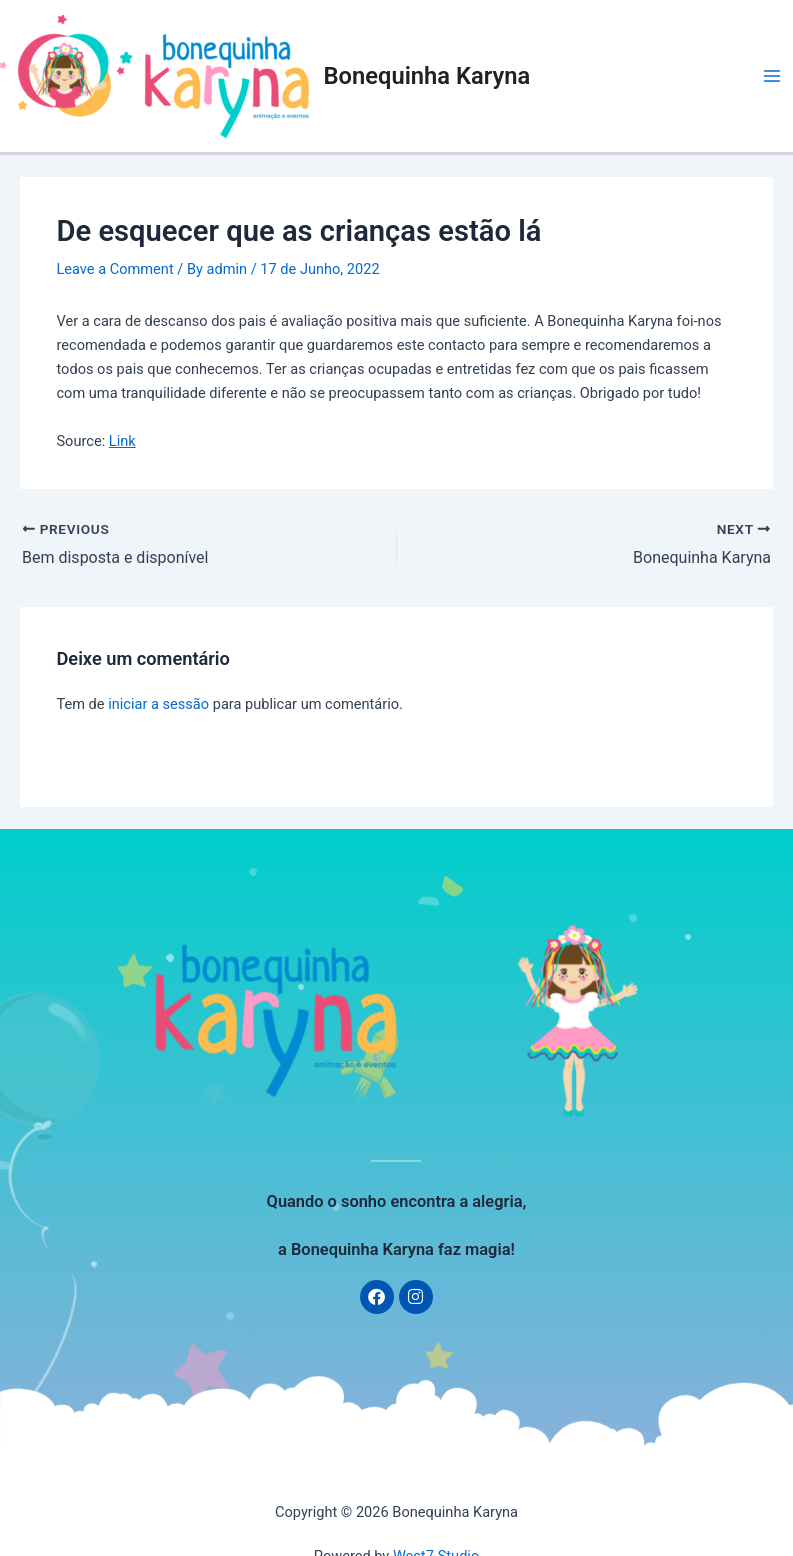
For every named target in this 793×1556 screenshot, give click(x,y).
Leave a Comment (114, 269)
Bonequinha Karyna (427, 76)
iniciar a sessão (158, 704)
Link (122, 441)
